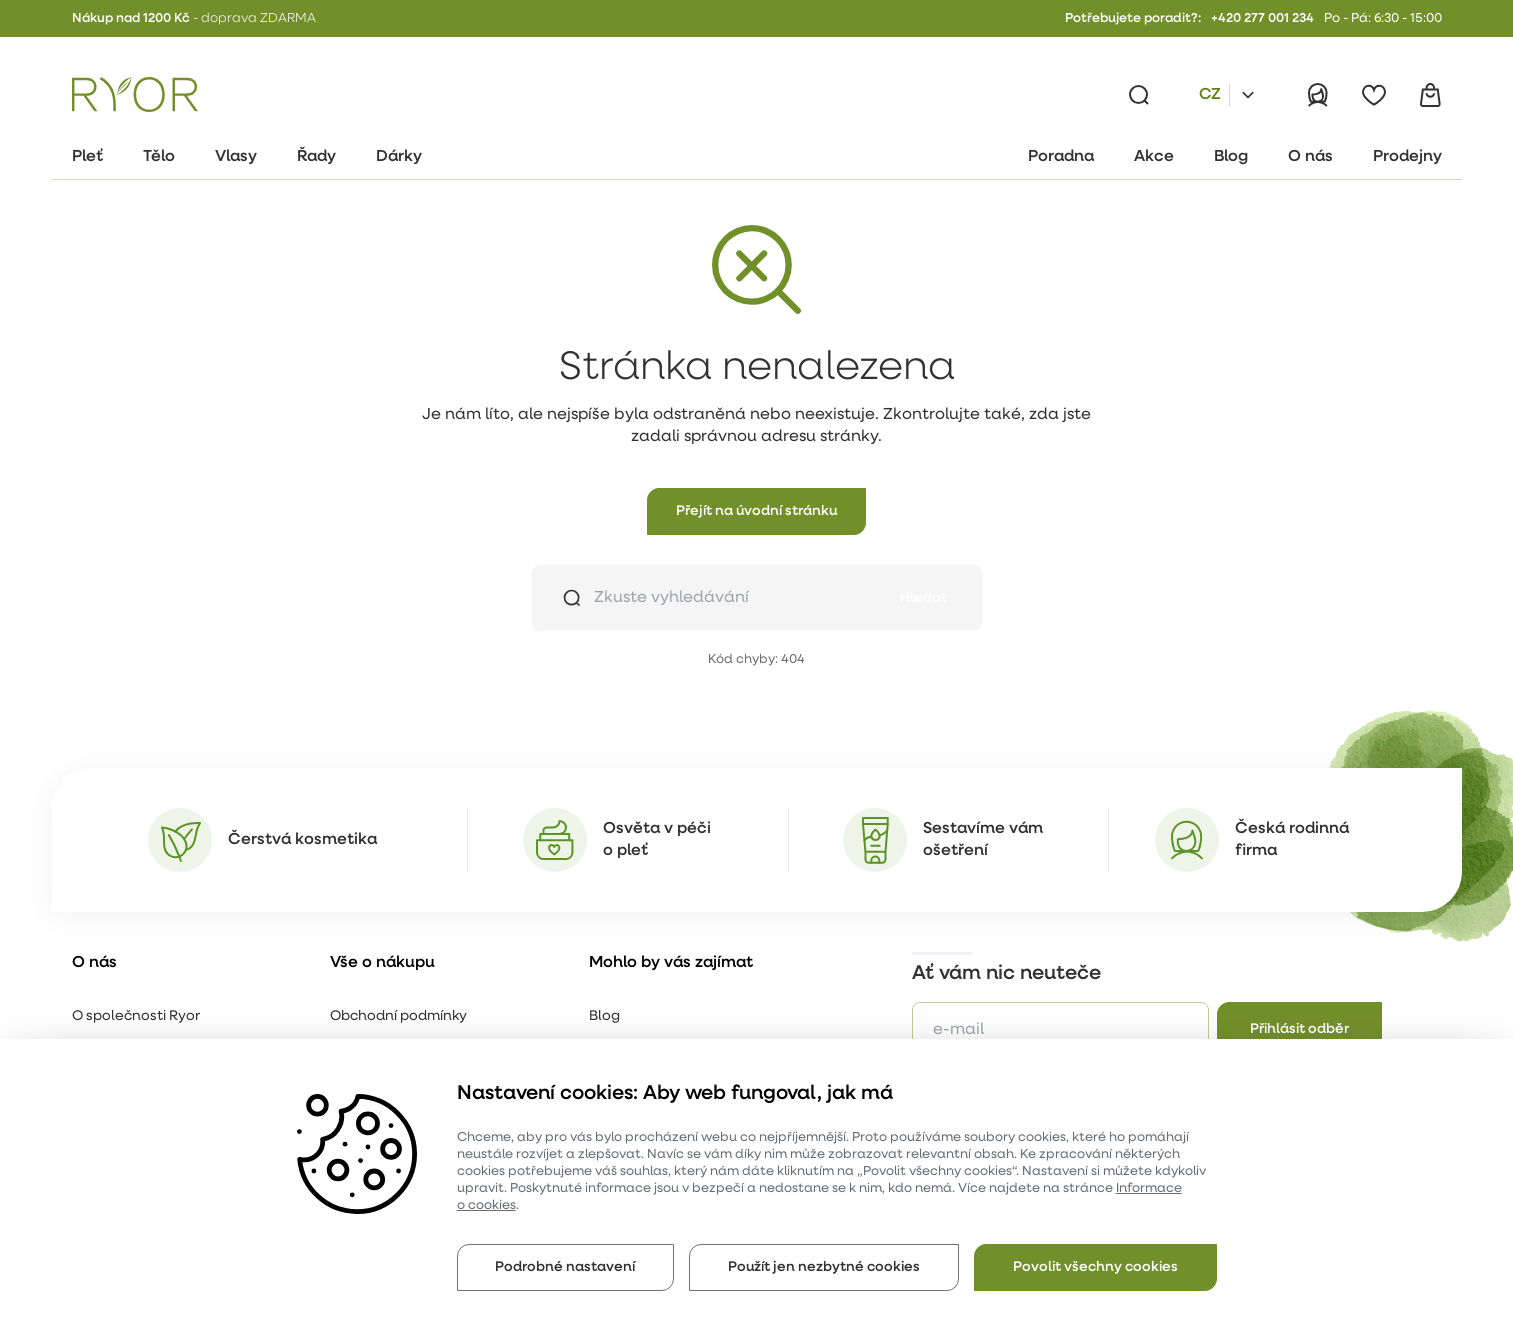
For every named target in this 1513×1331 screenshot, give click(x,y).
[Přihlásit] (1318, 95)
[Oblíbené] (1374, 95)
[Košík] (1430, 95)
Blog (604, 1016)
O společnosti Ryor (136, 1016)
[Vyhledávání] (1139, 95)
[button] (756, 511)
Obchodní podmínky (398, 1016)
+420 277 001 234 (1262, 18)
